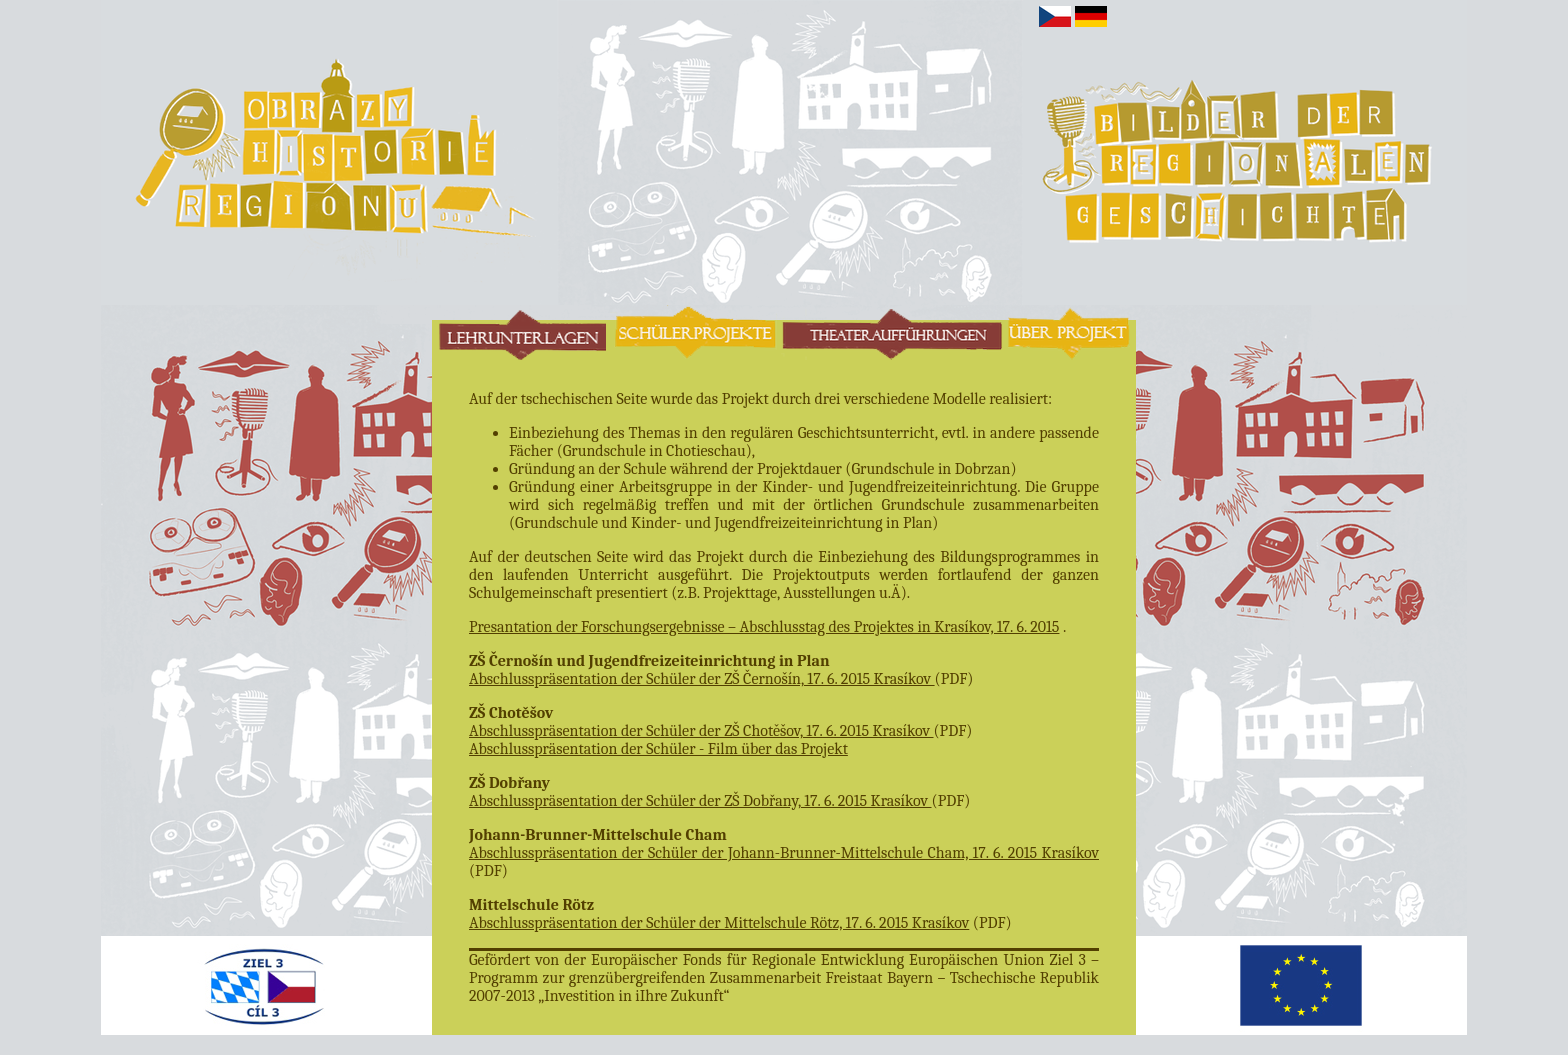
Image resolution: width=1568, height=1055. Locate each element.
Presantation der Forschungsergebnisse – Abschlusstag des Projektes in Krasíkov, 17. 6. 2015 (764, 627)
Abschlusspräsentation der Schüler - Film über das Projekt (658, 749)
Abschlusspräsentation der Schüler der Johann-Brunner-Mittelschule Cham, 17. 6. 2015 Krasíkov (784, 853)
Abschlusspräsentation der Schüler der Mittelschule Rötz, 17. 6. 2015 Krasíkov (719, 923)
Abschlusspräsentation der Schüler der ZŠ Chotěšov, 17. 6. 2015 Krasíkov (701, 731)
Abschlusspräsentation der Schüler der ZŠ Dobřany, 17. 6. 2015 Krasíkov (700, 801)
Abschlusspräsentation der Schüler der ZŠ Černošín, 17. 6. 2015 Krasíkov (702, 679)
